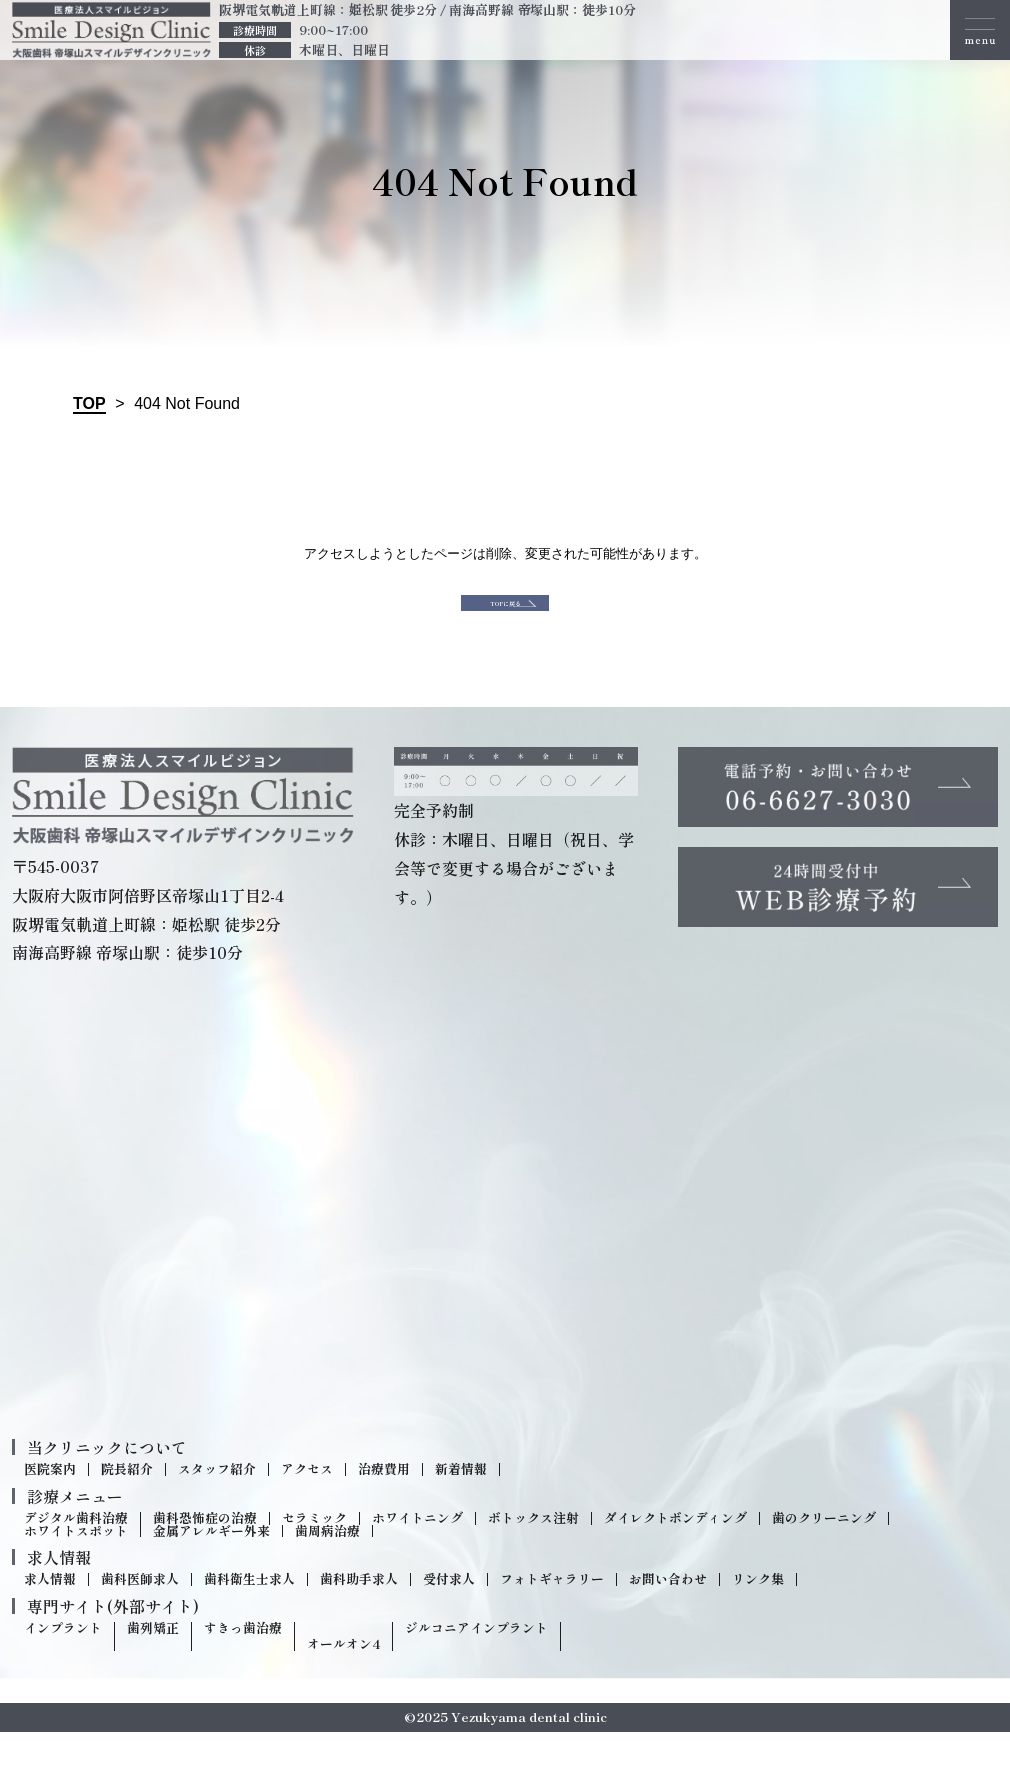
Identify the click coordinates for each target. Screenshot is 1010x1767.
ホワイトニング (417, 1553)
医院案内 (50, 1504)
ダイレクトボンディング (675, 1553)
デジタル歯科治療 (76, 1553)
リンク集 (758, 1615)
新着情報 (461, 1504)
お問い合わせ (668, 1615)
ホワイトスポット (76, 1566)
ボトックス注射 (533, 1553)
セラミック (314, 1553)
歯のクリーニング (824, 1553)
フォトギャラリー (552, 1615)
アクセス (307, 1504)
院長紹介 (127, 1504)
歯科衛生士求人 (249, 1615)
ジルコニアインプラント (476, 1663)
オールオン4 (343, 1679)
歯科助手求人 (359, 1615)
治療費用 (384, 1504)
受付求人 (449, 1615)
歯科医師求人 (140, 1615)
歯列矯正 (153, 1663)
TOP (89, 403)
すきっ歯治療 (243, 1663)
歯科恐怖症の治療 (205, 1553)
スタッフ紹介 (217, 1504)
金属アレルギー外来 (211, 1566)
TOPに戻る (505, 620)
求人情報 (50, 1615)
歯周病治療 (327, 1566)
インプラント (63, 1663)
